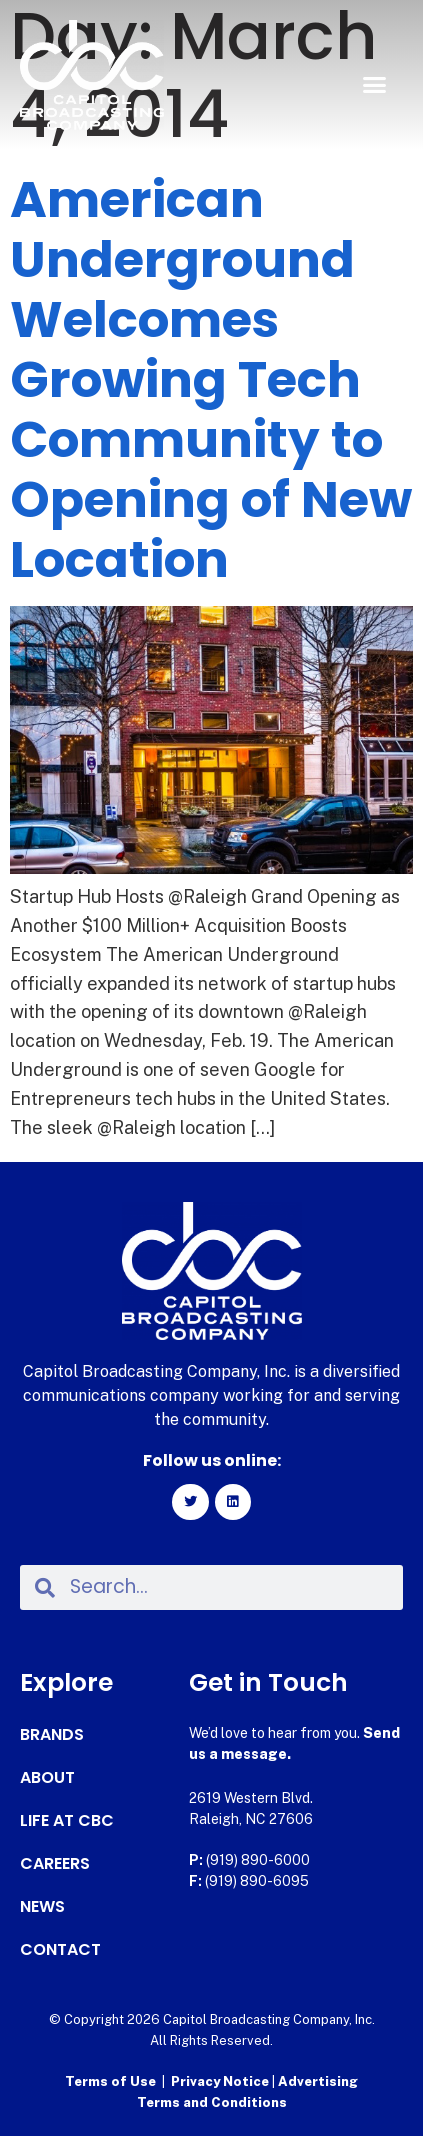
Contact (60, 1950)
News (42, 1907)
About (47, 1778)
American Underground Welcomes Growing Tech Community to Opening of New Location (211, 380)
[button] (374, 85)
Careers (55, 1864)
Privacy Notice (221, 2081)
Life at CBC (67, 1821)
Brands (52, 1735)
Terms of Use (110, 2081)
